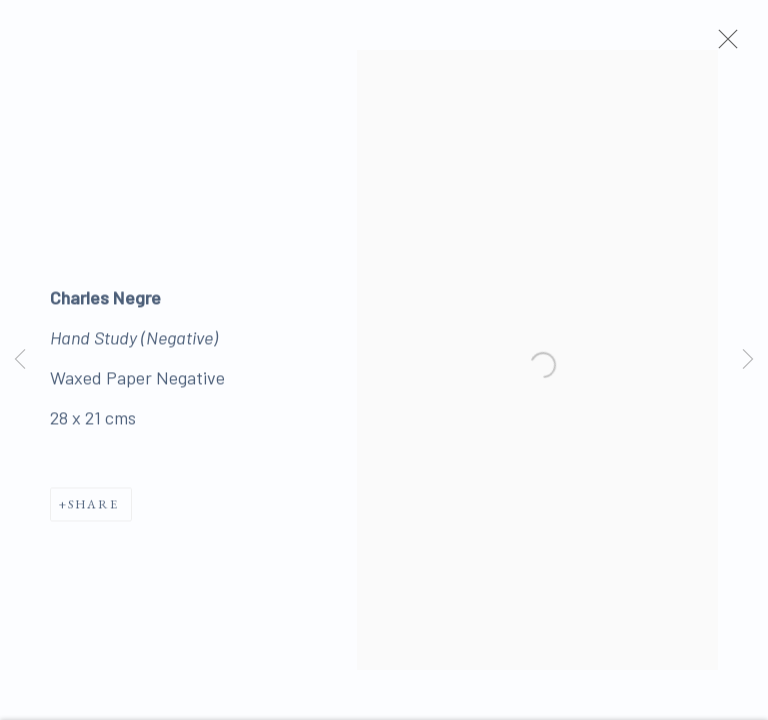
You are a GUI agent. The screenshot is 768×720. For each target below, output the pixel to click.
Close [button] (734, 45)
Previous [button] (20, 360)
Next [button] (748, 360)
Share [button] (93, 510)
